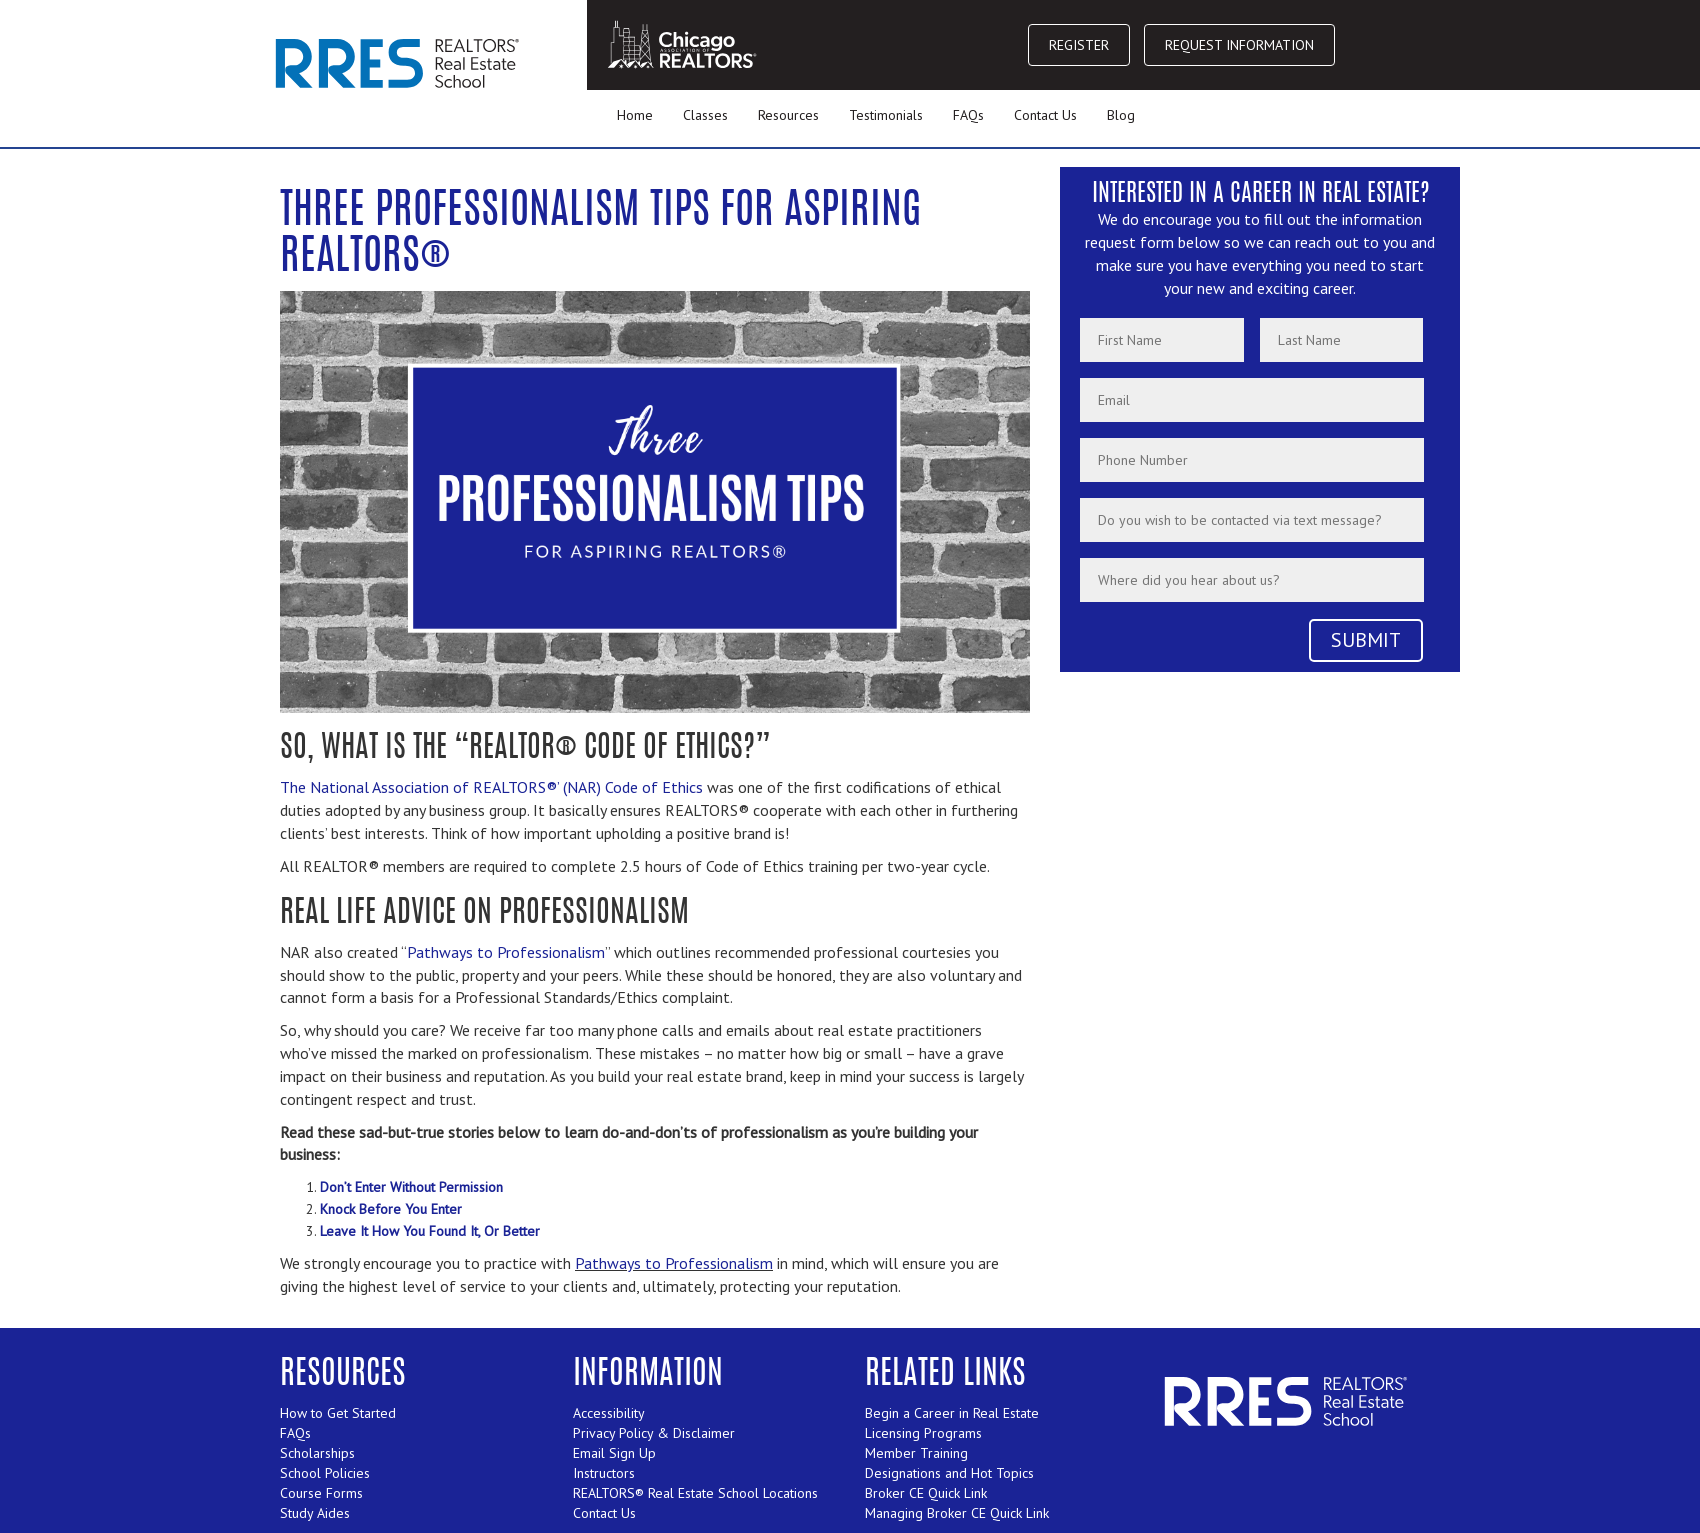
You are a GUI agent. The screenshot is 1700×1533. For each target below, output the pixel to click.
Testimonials (886, 115)
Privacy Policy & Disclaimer (654, 1433)
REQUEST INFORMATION (1239, 45)
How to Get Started (338, 1413)
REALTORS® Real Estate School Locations (695, 1493)
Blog (1121, 115)
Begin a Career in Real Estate (952, 1413)
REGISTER (1079, 45)
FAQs (968, 115)
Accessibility (609, 1413)
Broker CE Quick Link (926, 1493)
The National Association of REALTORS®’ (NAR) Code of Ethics (491, 787)
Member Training (916, 1453)
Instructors (604, 1473)
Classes (705, 115)
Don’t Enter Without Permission (411, 1187)
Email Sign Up (614, 1453)
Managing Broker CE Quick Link (957, 1513)
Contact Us (1045, 115)
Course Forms (321, 1493)
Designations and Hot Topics (949, 1473)
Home (635, 115)
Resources (788, 115)
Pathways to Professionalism (506, 952)
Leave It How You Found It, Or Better (430, 1231)
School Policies (325, 1473)
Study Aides (315, 1513)
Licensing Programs (923, 1433)
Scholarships (317, 1453)
